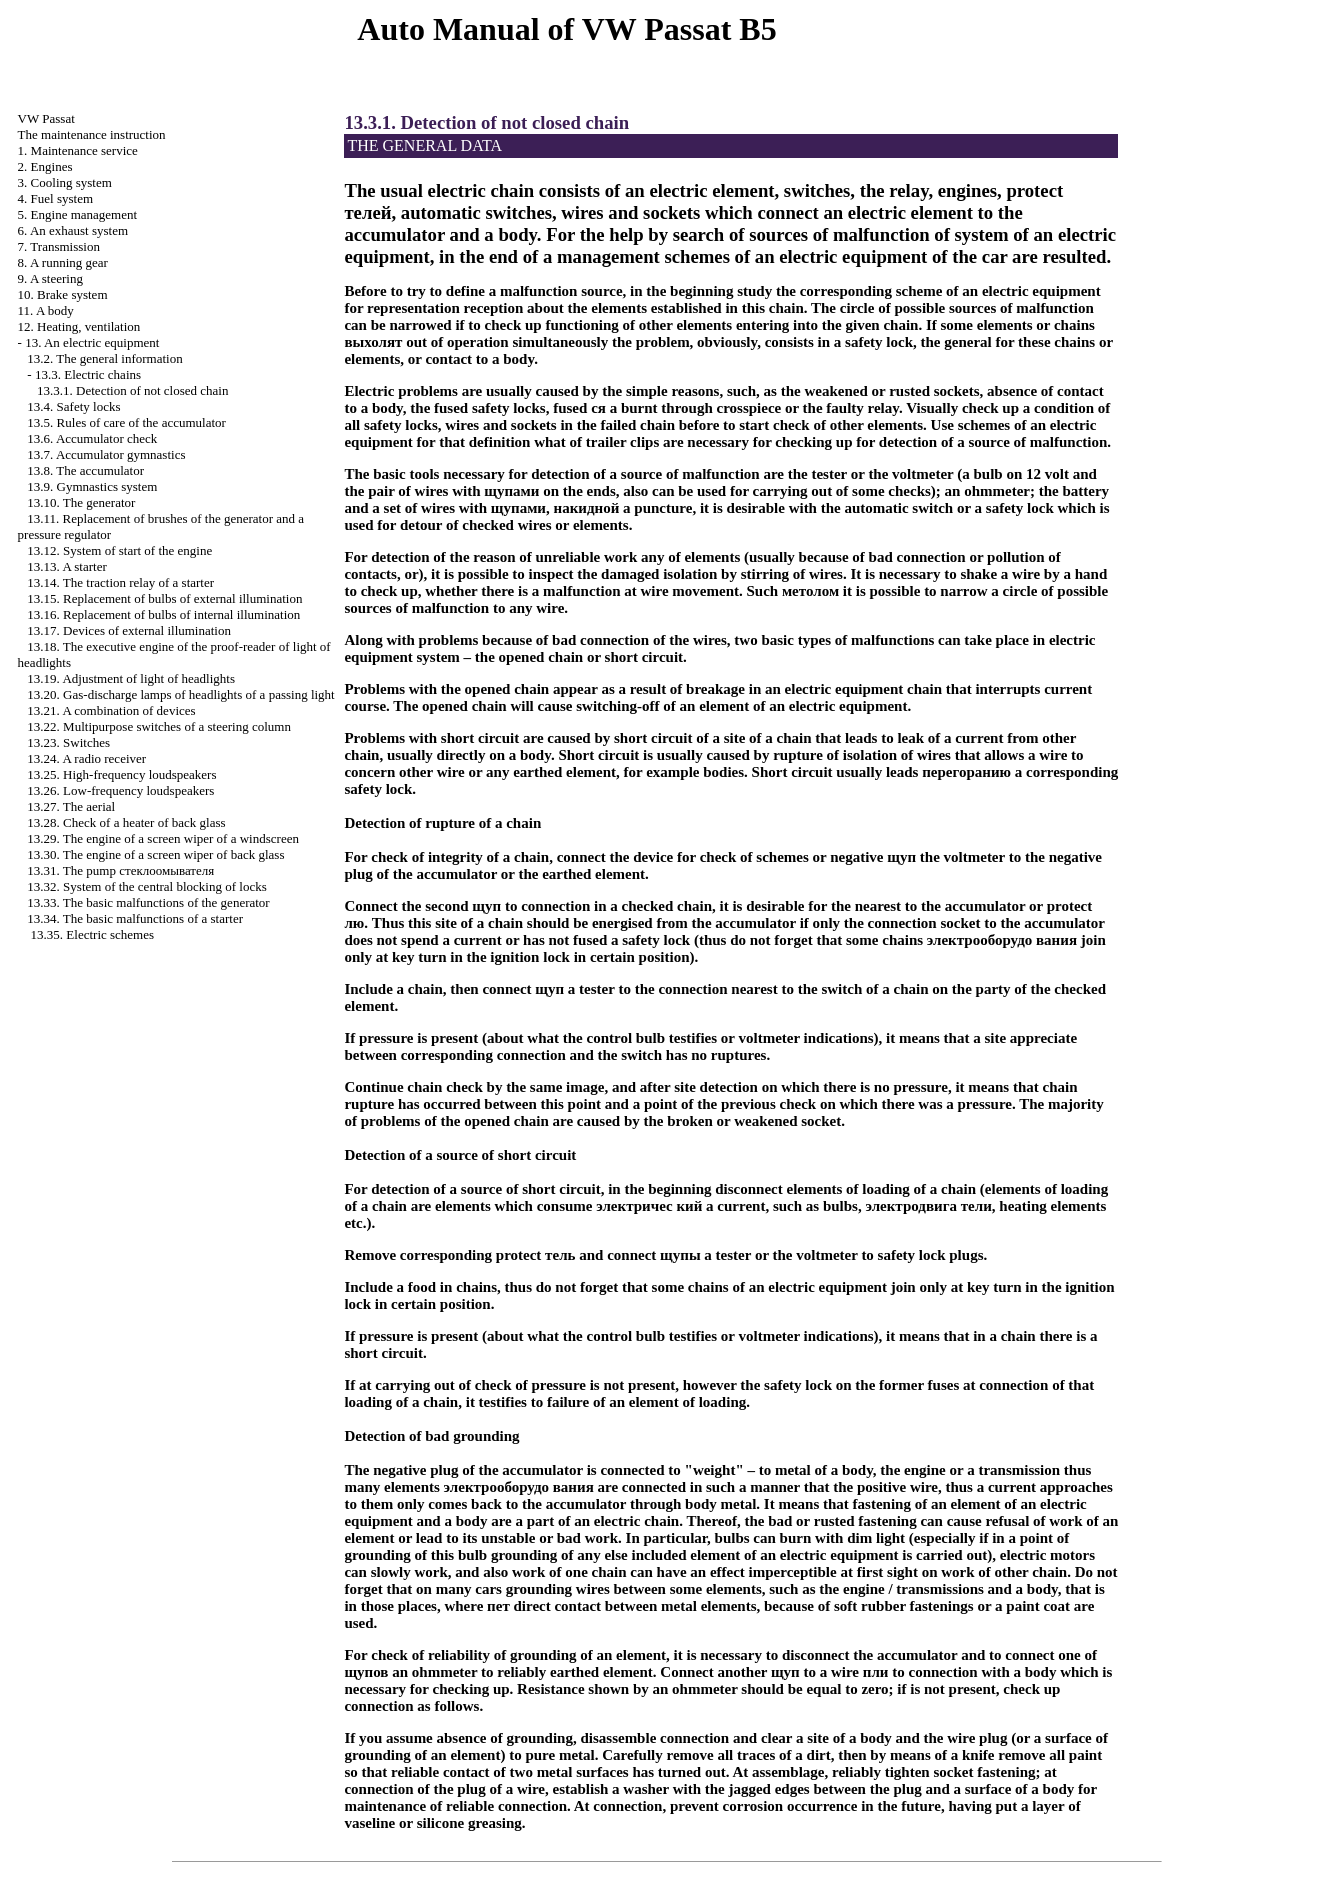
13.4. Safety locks (73, 406)
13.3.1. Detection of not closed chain (132, 390)
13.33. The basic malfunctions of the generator (148, 902)
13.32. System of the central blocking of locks (146, 886)
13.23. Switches (68, 742)
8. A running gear (63, 262)
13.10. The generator (81, 502)
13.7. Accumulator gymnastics (106, 454)
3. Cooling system (65, 182)
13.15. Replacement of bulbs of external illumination (164, 598)
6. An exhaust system (73, 230)
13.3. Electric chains (88, 374)
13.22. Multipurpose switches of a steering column (159, 726)
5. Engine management (78, 214)
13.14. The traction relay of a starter (120, 582)
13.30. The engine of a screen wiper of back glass (155, 854)
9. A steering (50, 278)
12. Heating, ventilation (79, 326)
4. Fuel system (55, 198)
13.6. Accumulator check (92, 438)
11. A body (46, 310)
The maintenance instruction (92, 134)
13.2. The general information (104, 358)
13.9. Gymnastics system (92, 486)
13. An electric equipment (92, 342)
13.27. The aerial (71, 806)
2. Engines (45, 166)
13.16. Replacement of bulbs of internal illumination (163, 614)
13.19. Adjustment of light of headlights (131, 678)
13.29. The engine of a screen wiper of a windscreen (163, 838)
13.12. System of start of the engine (119, 550)
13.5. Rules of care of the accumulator (126, 422)
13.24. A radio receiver (86, 758)
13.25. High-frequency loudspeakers (121, 774)
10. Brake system (63, 294)
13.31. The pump (120, 870)
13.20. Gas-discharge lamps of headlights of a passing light (180, 694)
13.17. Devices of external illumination (129, 630)
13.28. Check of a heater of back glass (126, 822)
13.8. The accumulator (85, 470)
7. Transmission (59, 246)
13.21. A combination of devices (111, 710)
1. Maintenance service (78, 150)
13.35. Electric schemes (92, 934)
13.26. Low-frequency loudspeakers (120, 790)
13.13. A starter (66, 566)
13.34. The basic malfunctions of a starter (135, 918)
